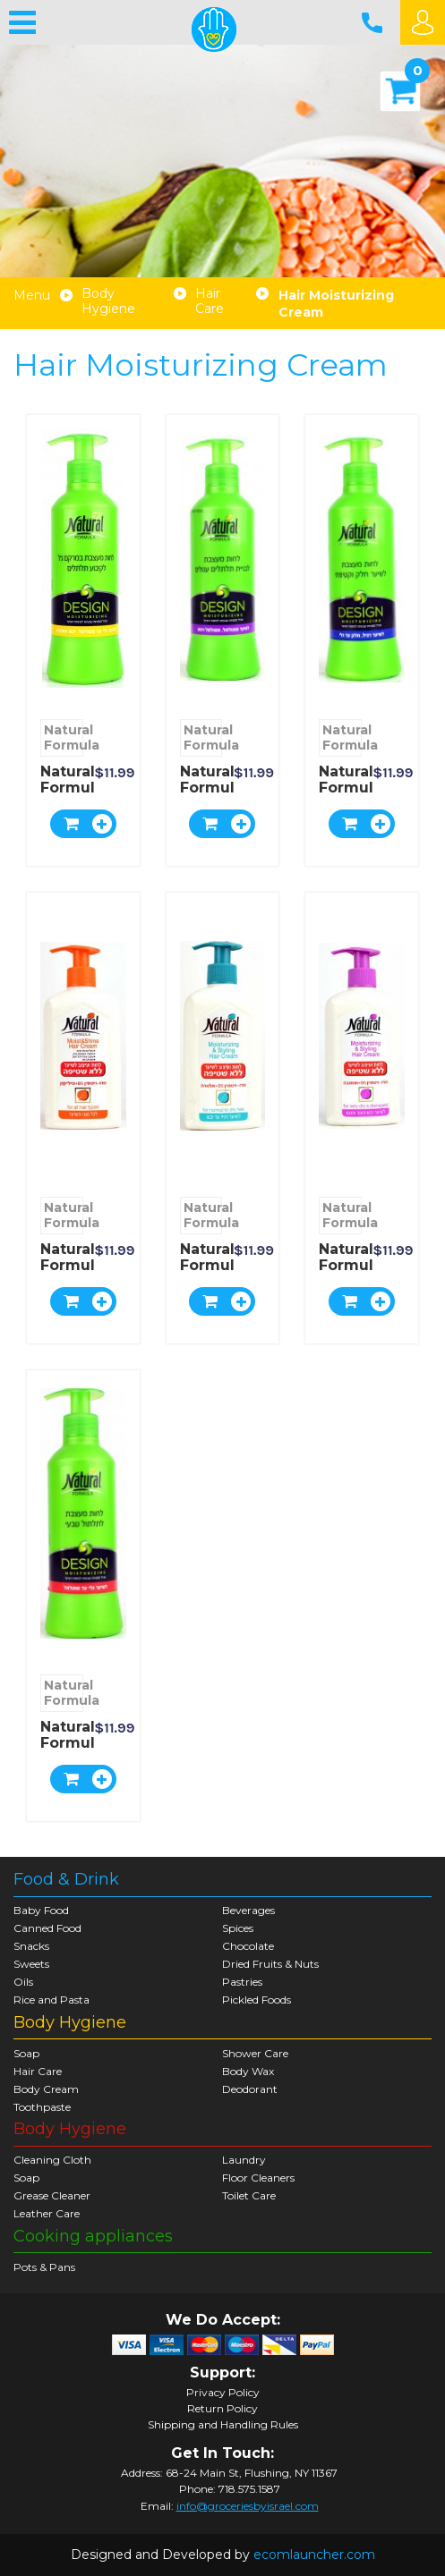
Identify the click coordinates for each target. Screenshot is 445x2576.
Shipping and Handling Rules (223, 2425)
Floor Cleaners (258, 2177)
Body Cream (46, 2089)
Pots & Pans (44, 2267)
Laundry (244, 2159)
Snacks (31, 1946)
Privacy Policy (223, 2392)
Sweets (31, 1963)
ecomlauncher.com (314, 2554)
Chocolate (248, 1946)
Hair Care (209, 301)
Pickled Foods (256, 1999)
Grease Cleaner (51, 2195)
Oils (23, 1981)
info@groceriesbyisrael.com (247, 2505)
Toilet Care (249, 2195)
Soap (26, 2053)
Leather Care (46, 2213)
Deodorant (250, 2089)
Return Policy (222, 2408)
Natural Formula (63, 737)
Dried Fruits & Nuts (270, 1963)
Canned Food (47, 1928)
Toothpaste (42, 2107)
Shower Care (255, 2053)
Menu (31, 295)
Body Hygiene (108, 301)
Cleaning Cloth (52, 2159)
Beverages (248, 1910)
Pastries (242, 1981)
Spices (237, 1928)
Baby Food (41, 1910)
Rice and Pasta (51, 1999)
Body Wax (248, 2071)
